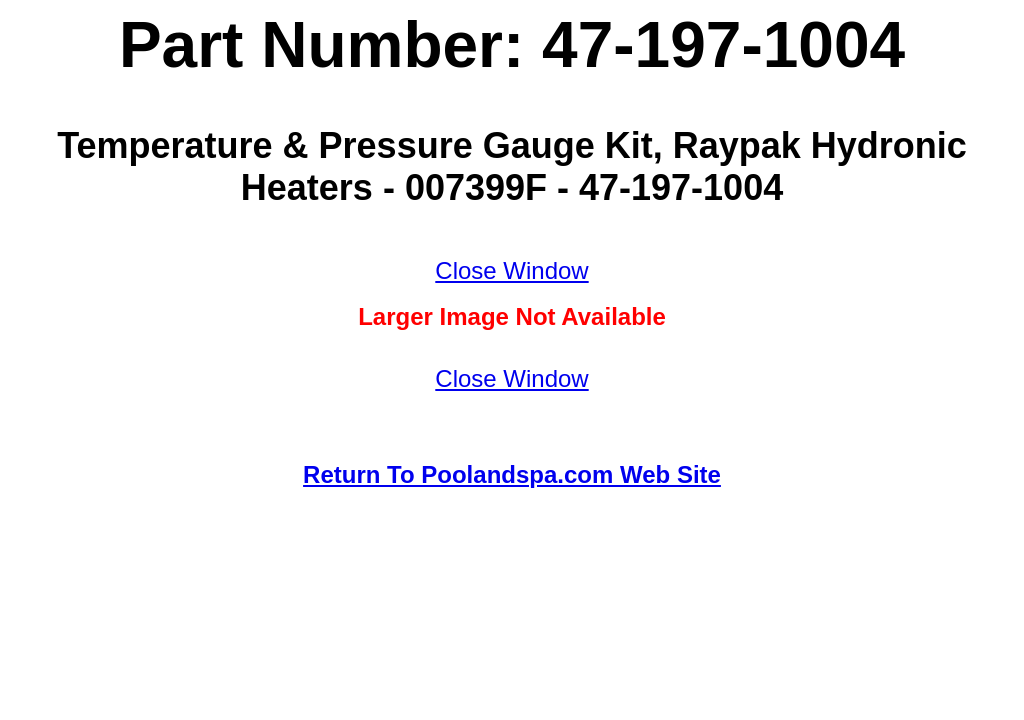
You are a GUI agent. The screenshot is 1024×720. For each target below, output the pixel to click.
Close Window (511, 270)
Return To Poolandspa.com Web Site (512, 474)
